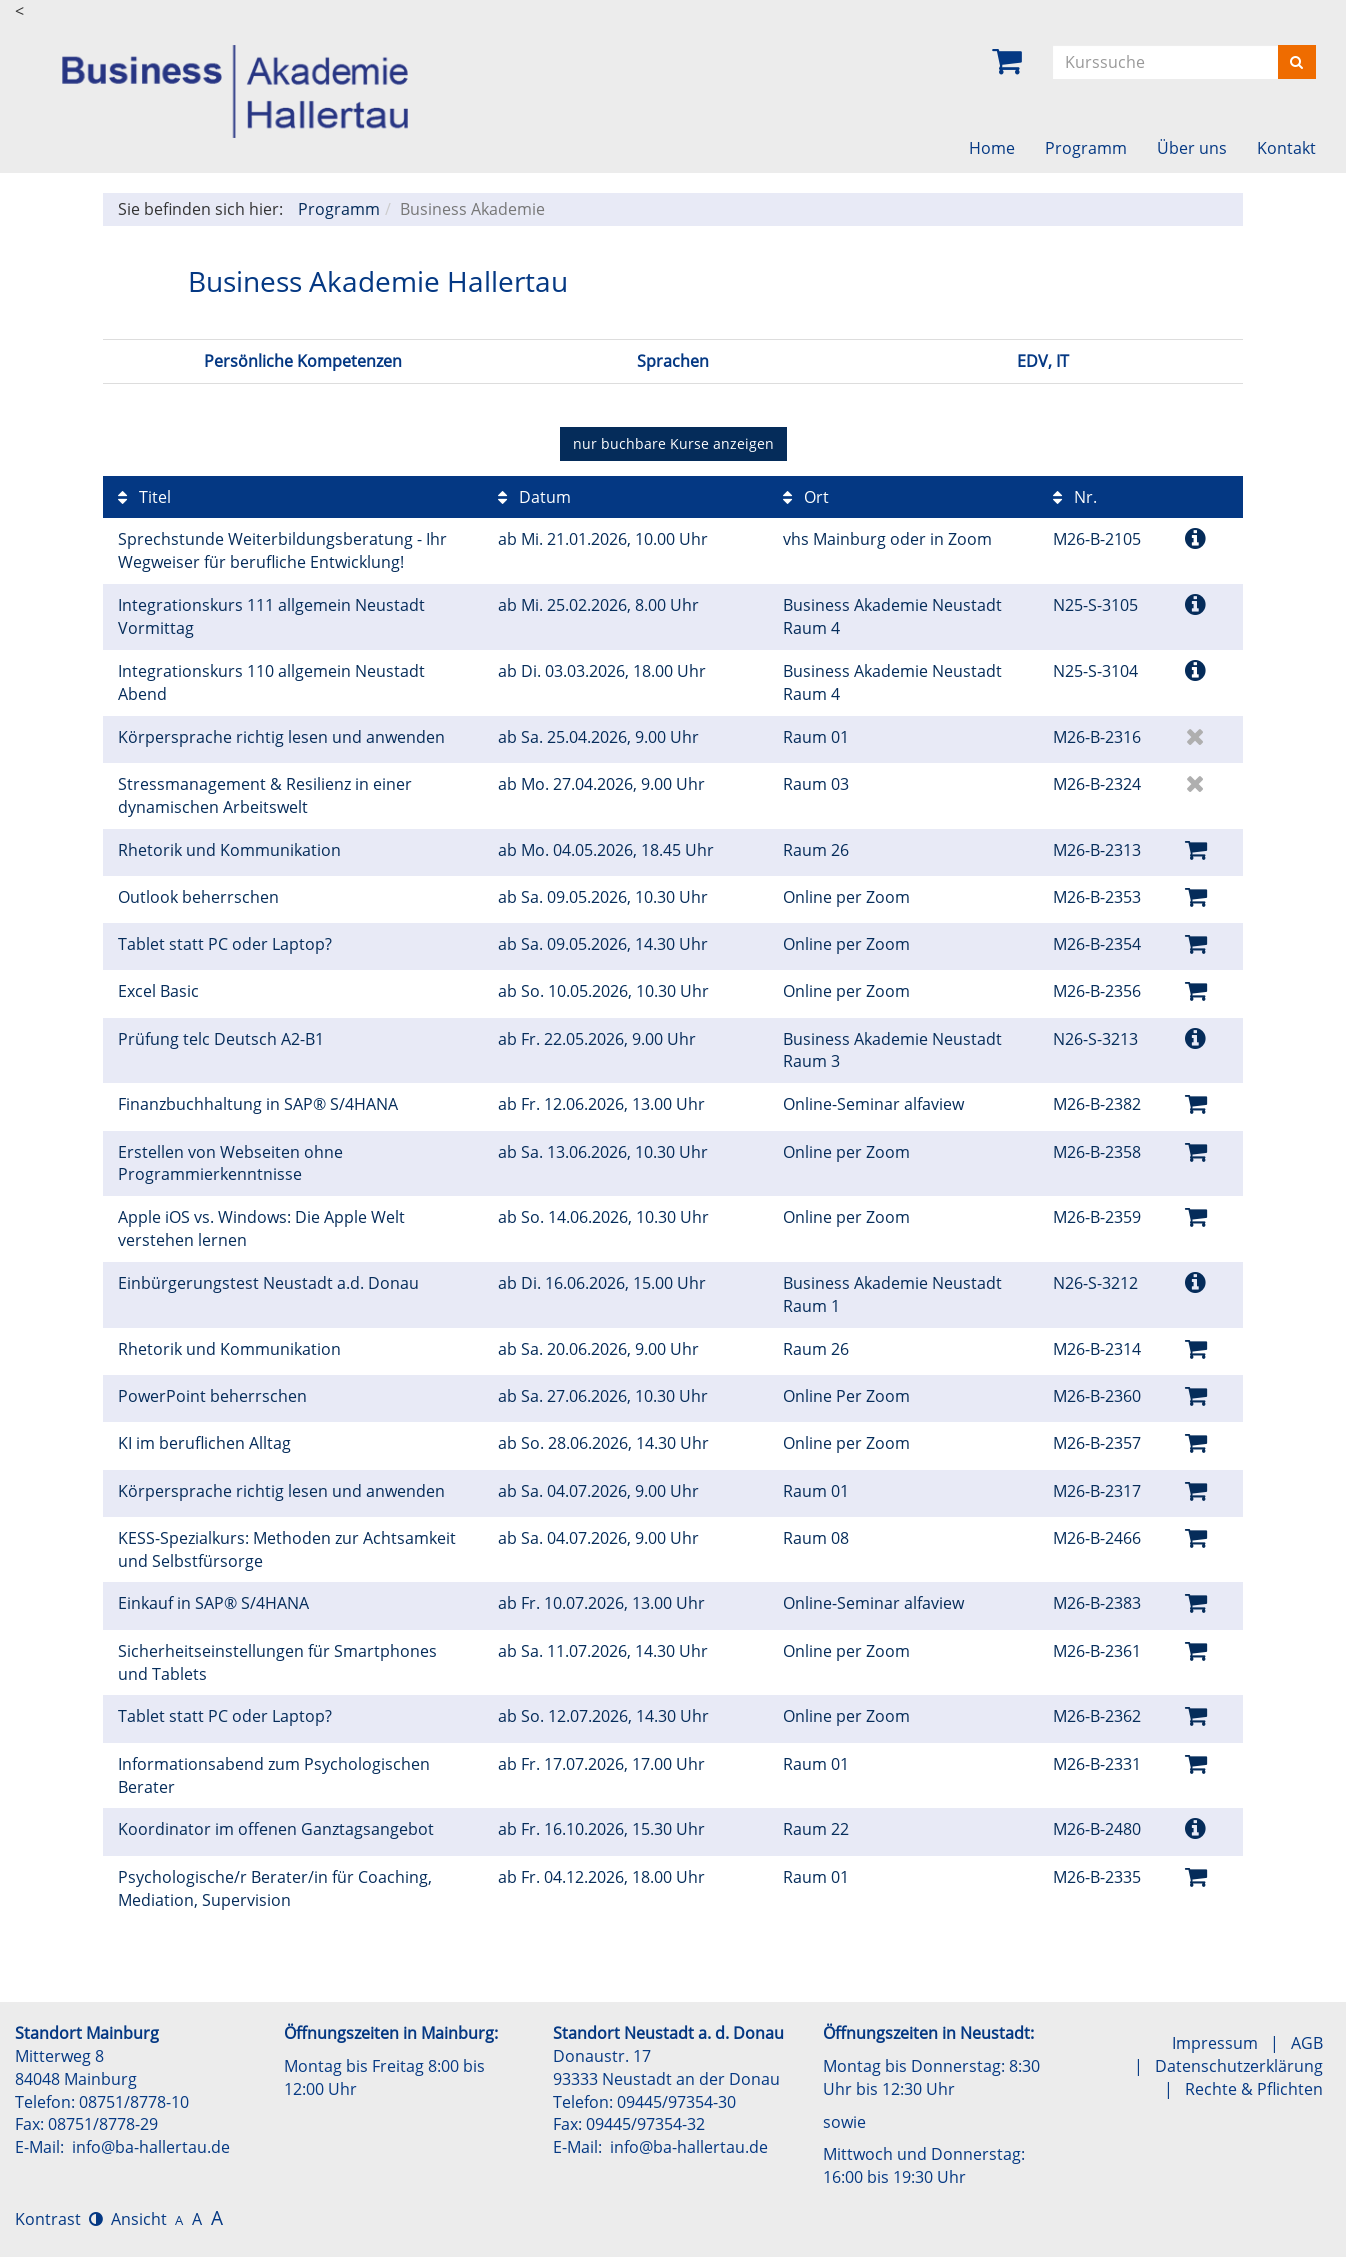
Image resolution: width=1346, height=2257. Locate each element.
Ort (806, 497)
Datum (534, 497)
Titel (144, 497)
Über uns (1192, 148)
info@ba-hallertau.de (151, 2147)
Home (992, 148)
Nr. (1075, 497)
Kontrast (59, 2219)
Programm (1086, 148)
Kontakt (1286, 148)
